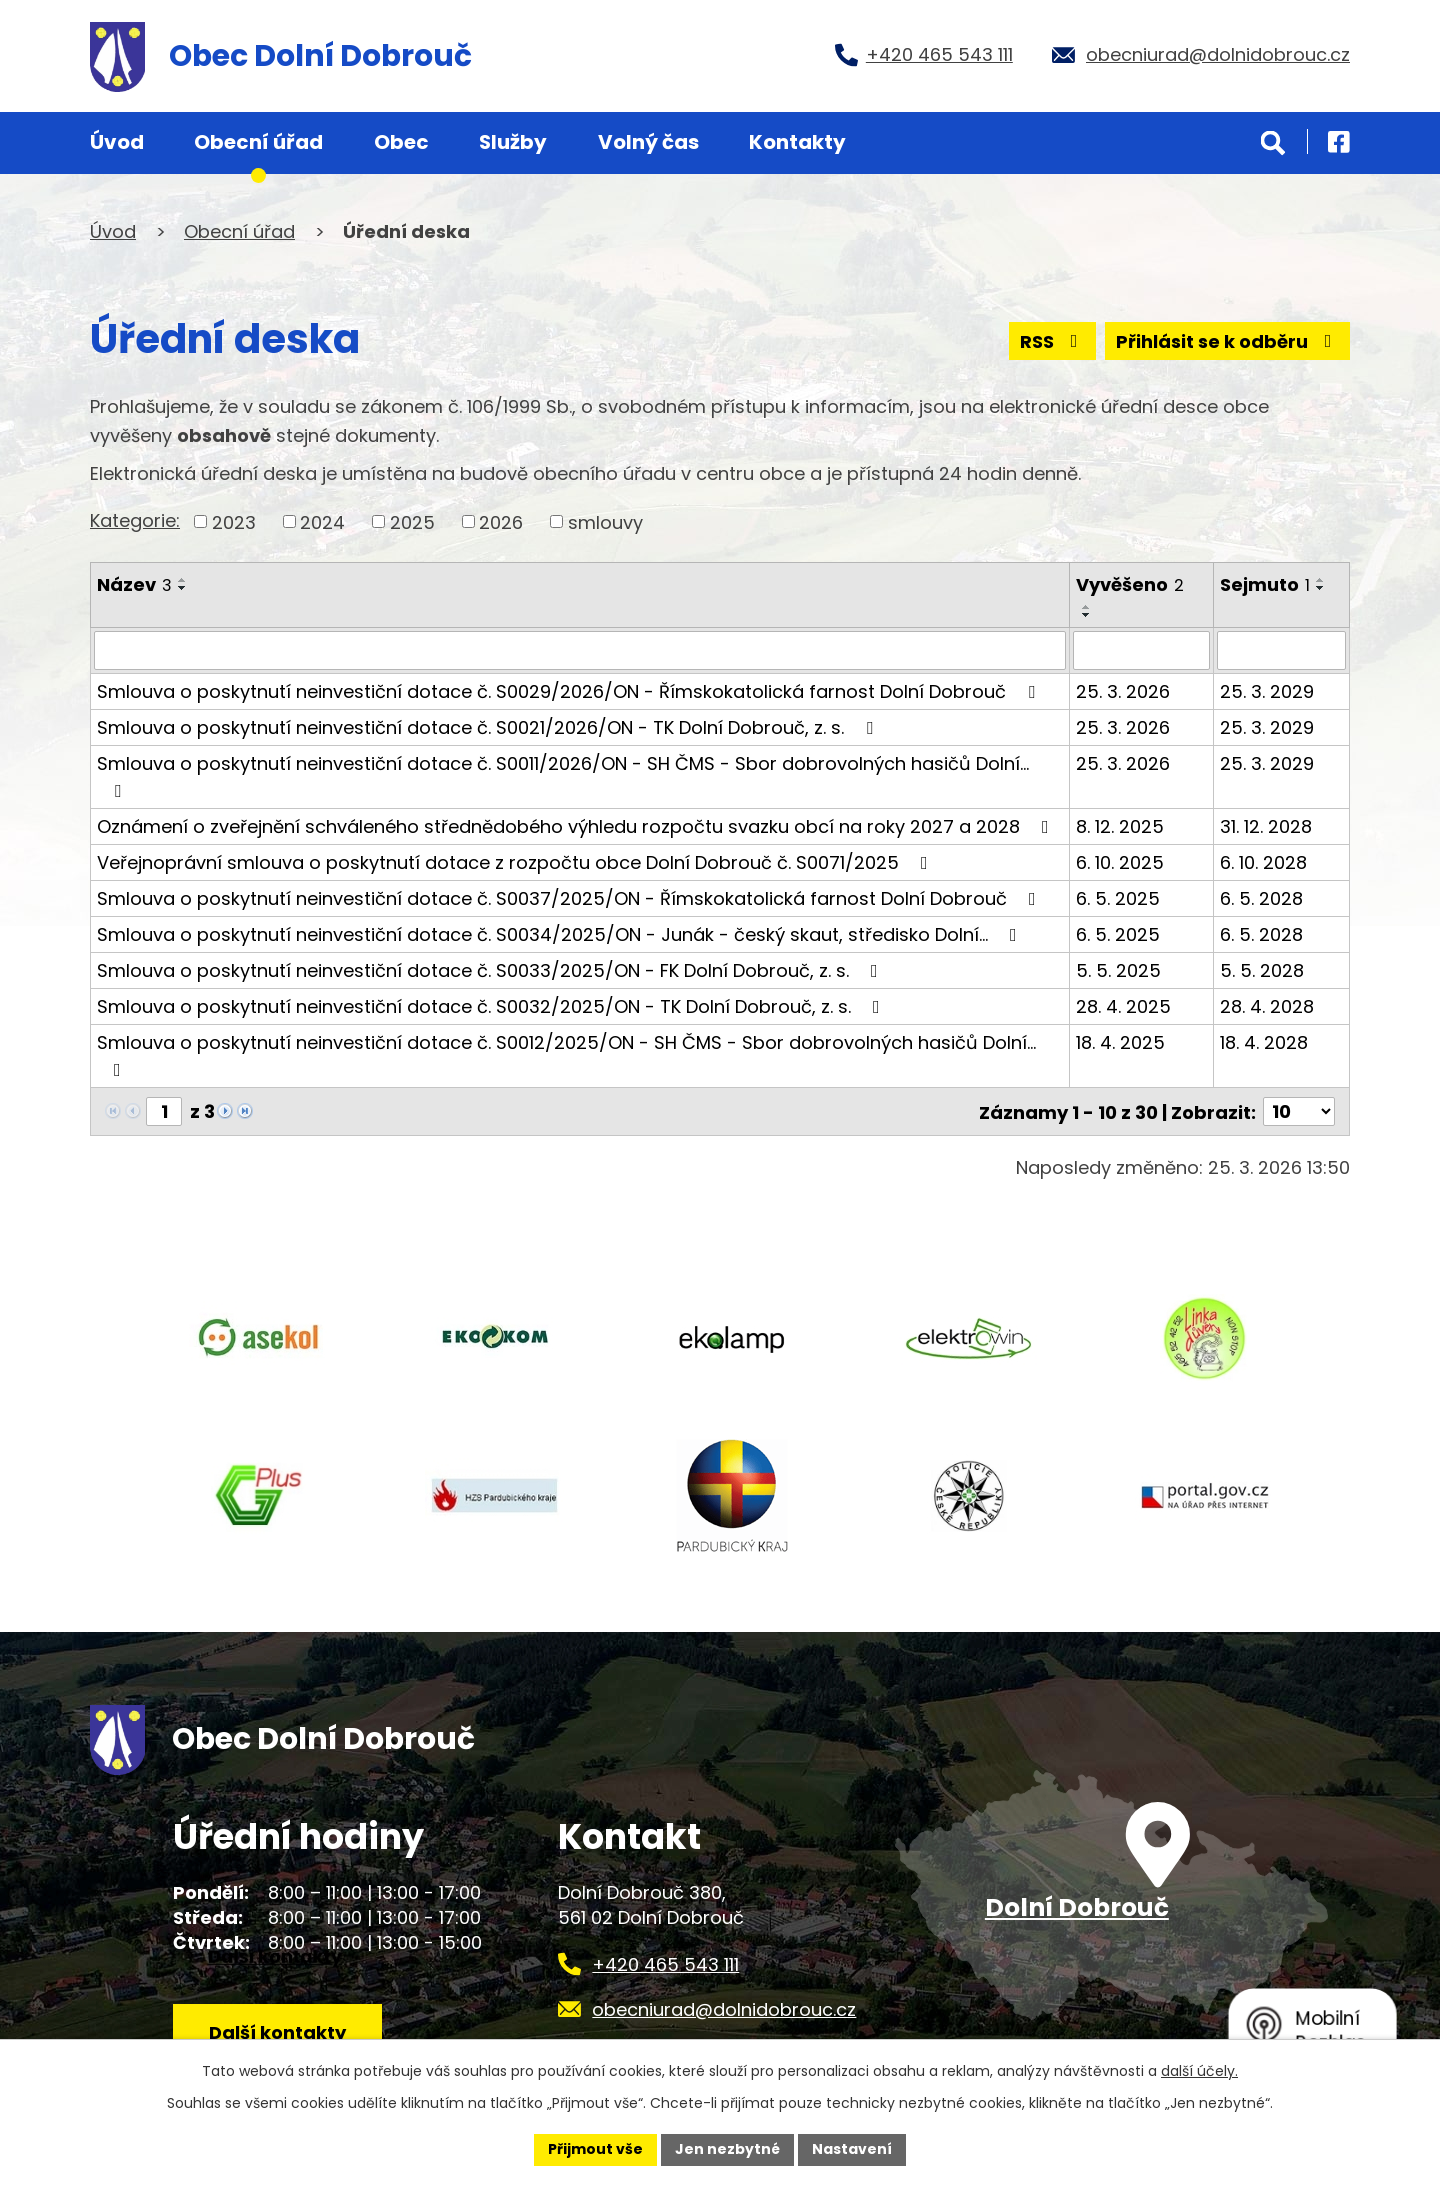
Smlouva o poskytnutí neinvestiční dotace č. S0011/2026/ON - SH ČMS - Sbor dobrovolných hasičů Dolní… (563, 774)
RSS (1053, 341)
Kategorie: (135, 520)
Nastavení (852, 2149)
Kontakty (797, 142)
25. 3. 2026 (1123, 690)
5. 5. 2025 (1118, 969)
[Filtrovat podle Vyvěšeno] (1142, 650)
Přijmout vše (595, 2149)
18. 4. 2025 (1120, 1041)
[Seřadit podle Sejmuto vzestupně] (1321, 580)
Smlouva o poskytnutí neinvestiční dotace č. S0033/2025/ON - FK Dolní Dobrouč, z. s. (491, 969)
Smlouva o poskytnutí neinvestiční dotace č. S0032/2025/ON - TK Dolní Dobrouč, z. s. (492, 1005)
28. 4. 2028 (1267, 1005)
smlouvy (605, 521)
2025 (412, 521)
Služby (513, 142)
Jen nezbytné (727, 2149)
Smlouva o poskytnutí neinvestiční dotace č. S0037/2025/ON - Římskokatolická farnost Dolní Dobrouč (570, 897)
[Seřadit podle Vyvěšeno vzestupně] (1087, 607)
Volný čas (648, 142)
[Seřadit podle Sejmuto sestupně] (1321, 588)
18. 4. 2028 (1264, 1041)
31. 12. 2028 (1266, 825)
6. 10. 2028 (1263, 861)
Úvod (117, 142)
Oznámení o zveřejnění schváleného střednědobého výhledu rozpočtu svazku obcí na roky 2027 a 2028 (577, 825)
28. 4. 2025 (1123, 1005)
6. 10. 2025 (1120, 861)
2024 (322, 521)
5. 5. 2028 (1262, 969)
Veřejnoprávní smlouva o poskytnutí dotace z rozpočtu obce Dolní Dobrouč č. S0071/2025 (516, 861)
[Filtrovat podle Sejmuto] (1281, 650)
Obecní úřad (258, 142)
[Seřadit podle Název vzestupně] (183, 580)
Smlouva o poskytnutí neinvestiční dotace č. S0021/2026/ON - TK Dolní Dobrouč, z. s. (489, 726)
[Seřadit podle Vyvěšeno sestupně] (1087, 615)
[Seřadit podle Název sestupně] (183, 588)
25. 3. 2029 (1267, 690)
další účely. (1199, 2071)
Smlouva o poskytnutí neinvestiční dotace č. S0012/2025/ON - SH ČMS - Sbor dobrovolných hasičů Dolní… (566, 1053)
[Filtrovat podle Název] (580, 650)
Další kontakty (277, 2031)
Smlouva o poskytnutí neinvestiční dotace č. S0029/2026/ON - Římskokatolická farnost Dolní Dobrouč (570, 690)
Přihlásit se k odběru (1228, 341)
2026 (501, 521)
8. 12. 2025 (1120, 825)
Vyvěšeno (1130, 584)
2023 (234, 521)
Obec (401, 142)
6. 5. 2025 (1118, 897)
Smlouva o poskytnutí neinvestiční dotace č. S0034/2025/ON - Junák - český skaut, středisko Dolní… (561, 933)
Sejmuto (1265, 584)
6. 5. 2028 (1261, 897)
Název (134, 584)
